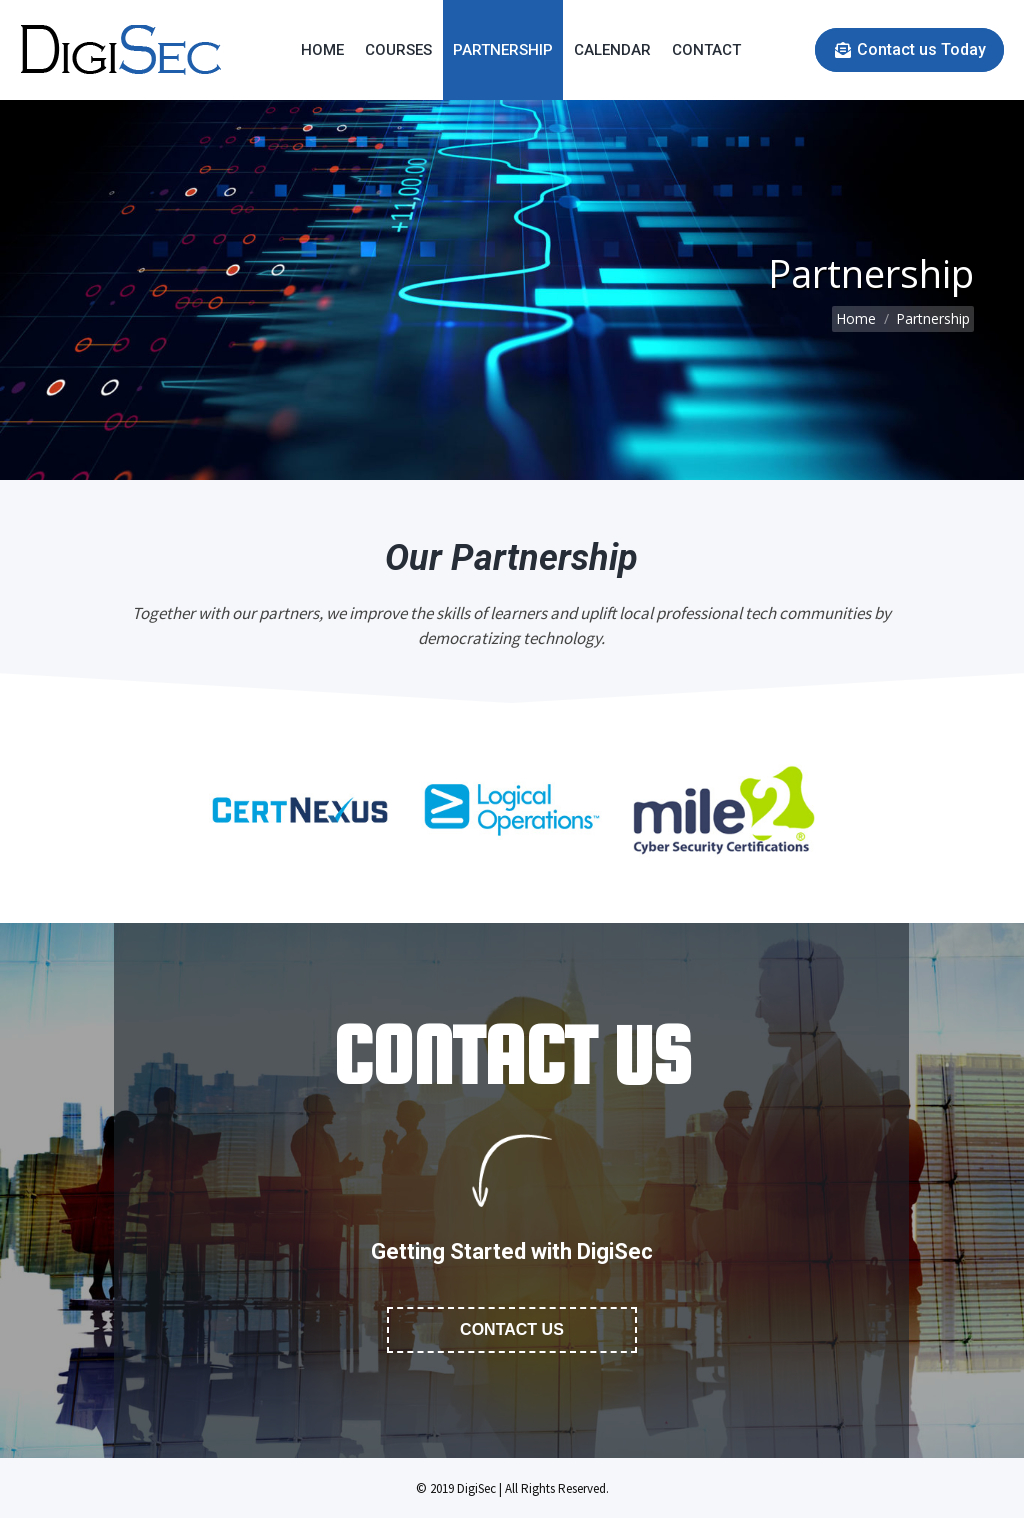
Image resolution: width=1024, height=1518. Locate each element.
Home (856, 318)
